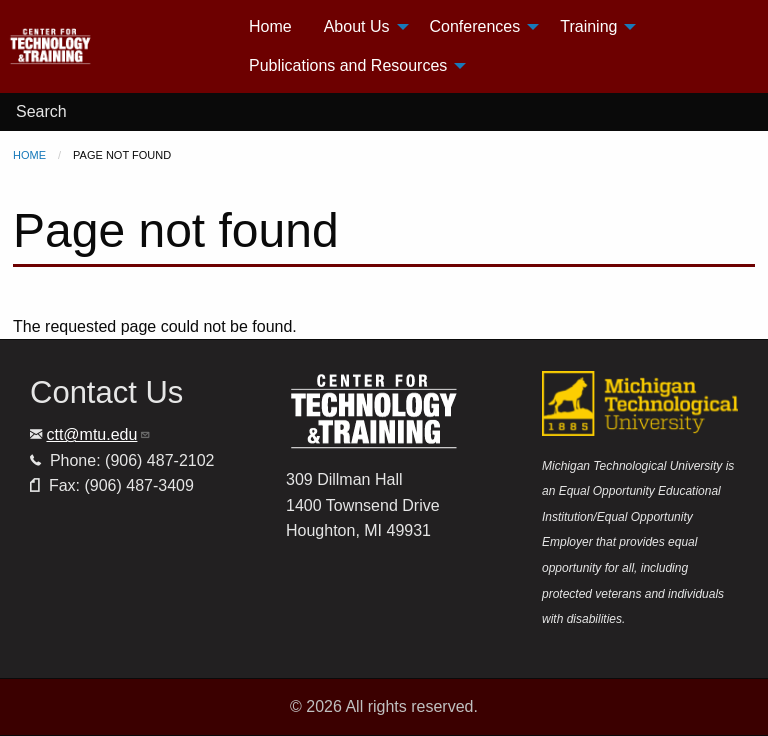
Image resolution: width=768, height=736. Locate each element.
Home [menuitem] (270, 26)
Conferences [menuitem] (475, 26)
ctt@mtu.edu (98, 434)
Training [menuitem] (588, 26)
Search (41, 111)
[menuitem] (120, 46)
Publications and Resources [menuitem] (348, 65)
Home (29, 155)
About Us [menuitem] (357, 26)
